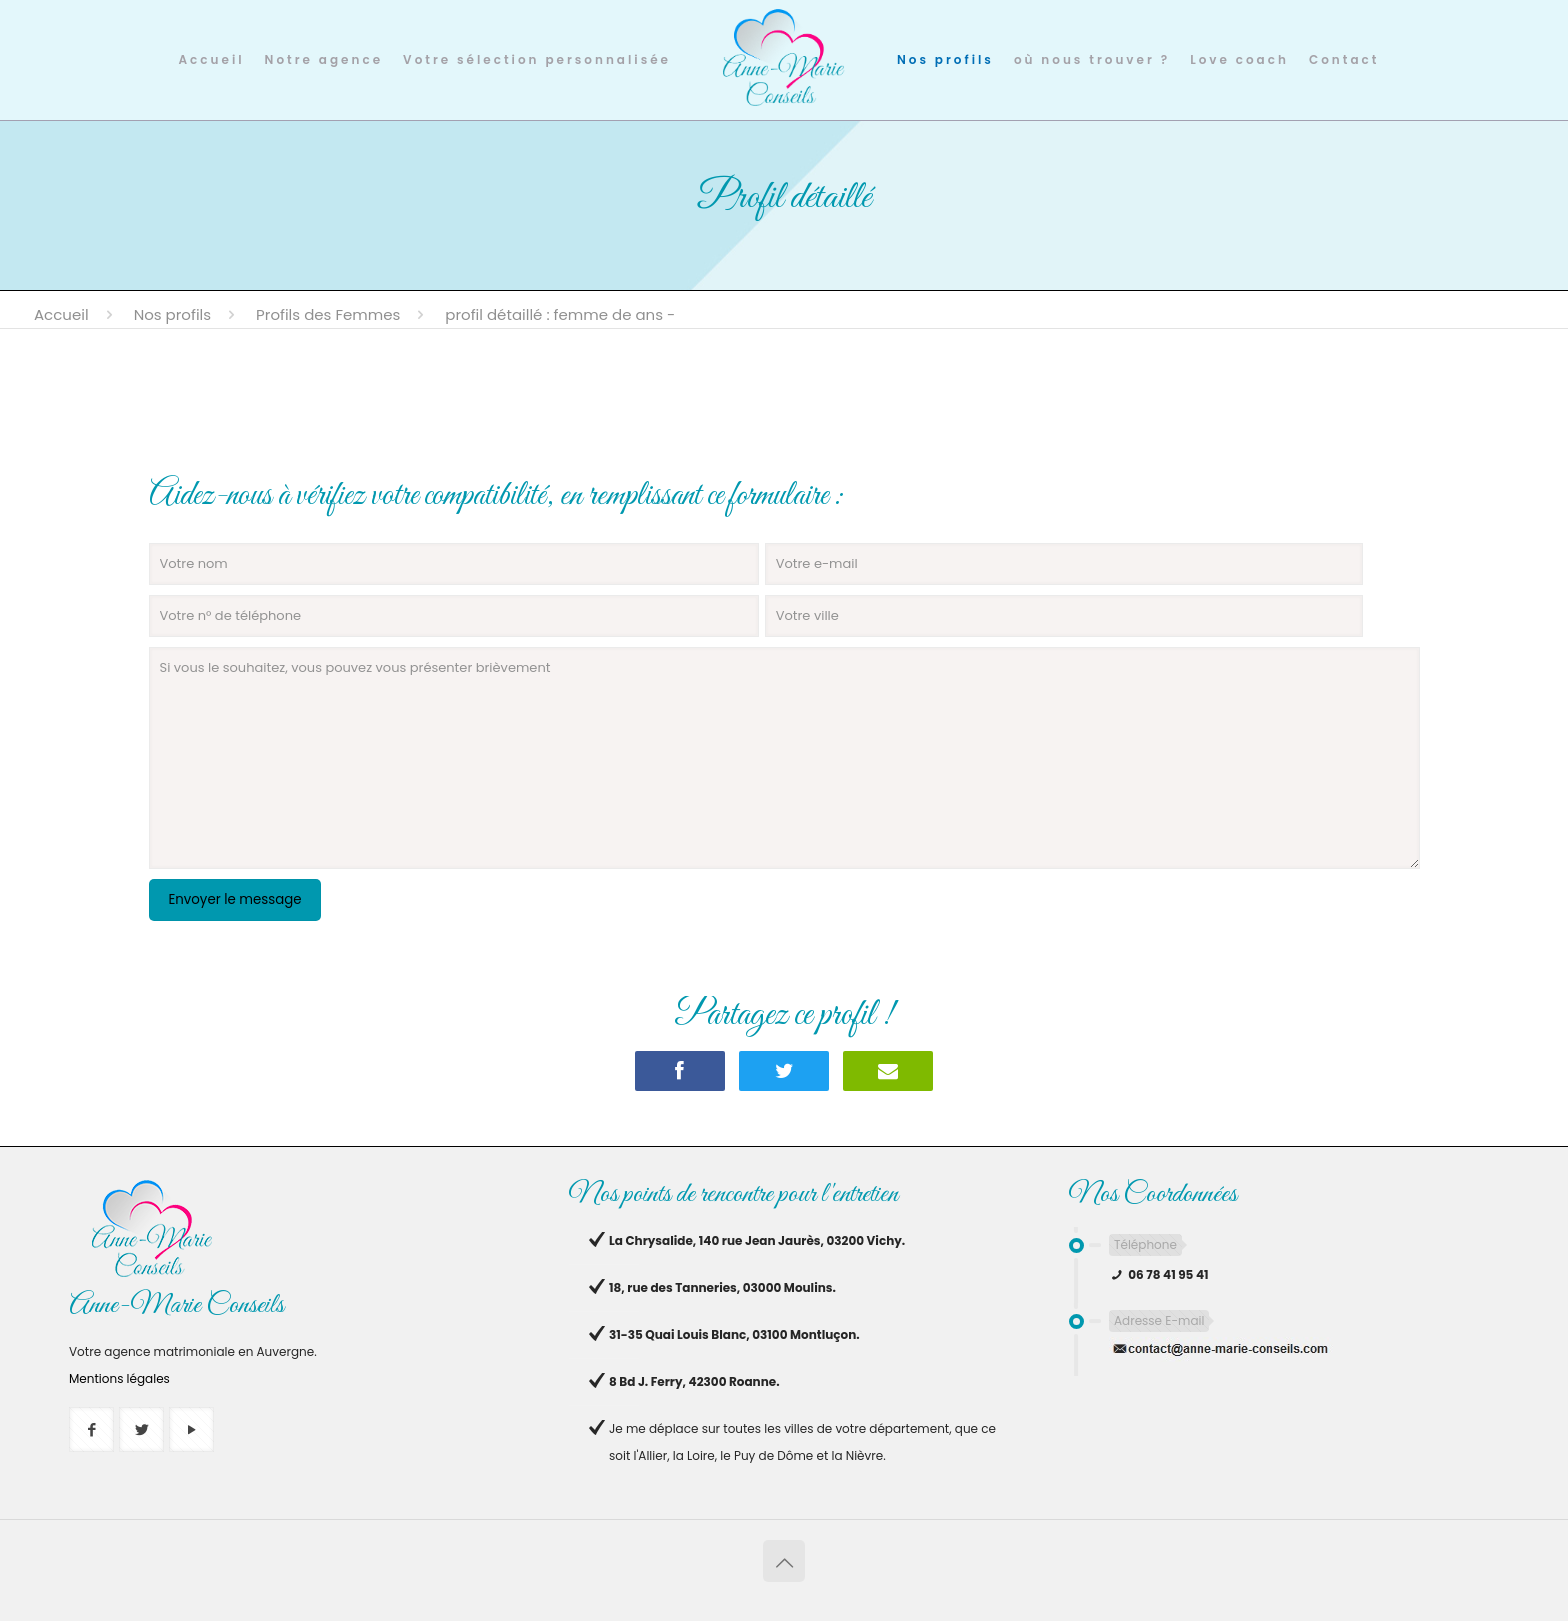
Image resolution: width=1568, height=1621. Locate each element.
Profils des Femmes (328, 314)
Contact (1344, 59)
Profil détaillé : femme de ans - (560, 314)
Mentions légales (119, 1378)
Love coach (1239, 59)
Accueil (212, 59)
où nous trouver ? (1092, 59)
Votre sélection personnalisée (537, 59)
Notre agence (324, 59)
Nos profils (945, 59)
